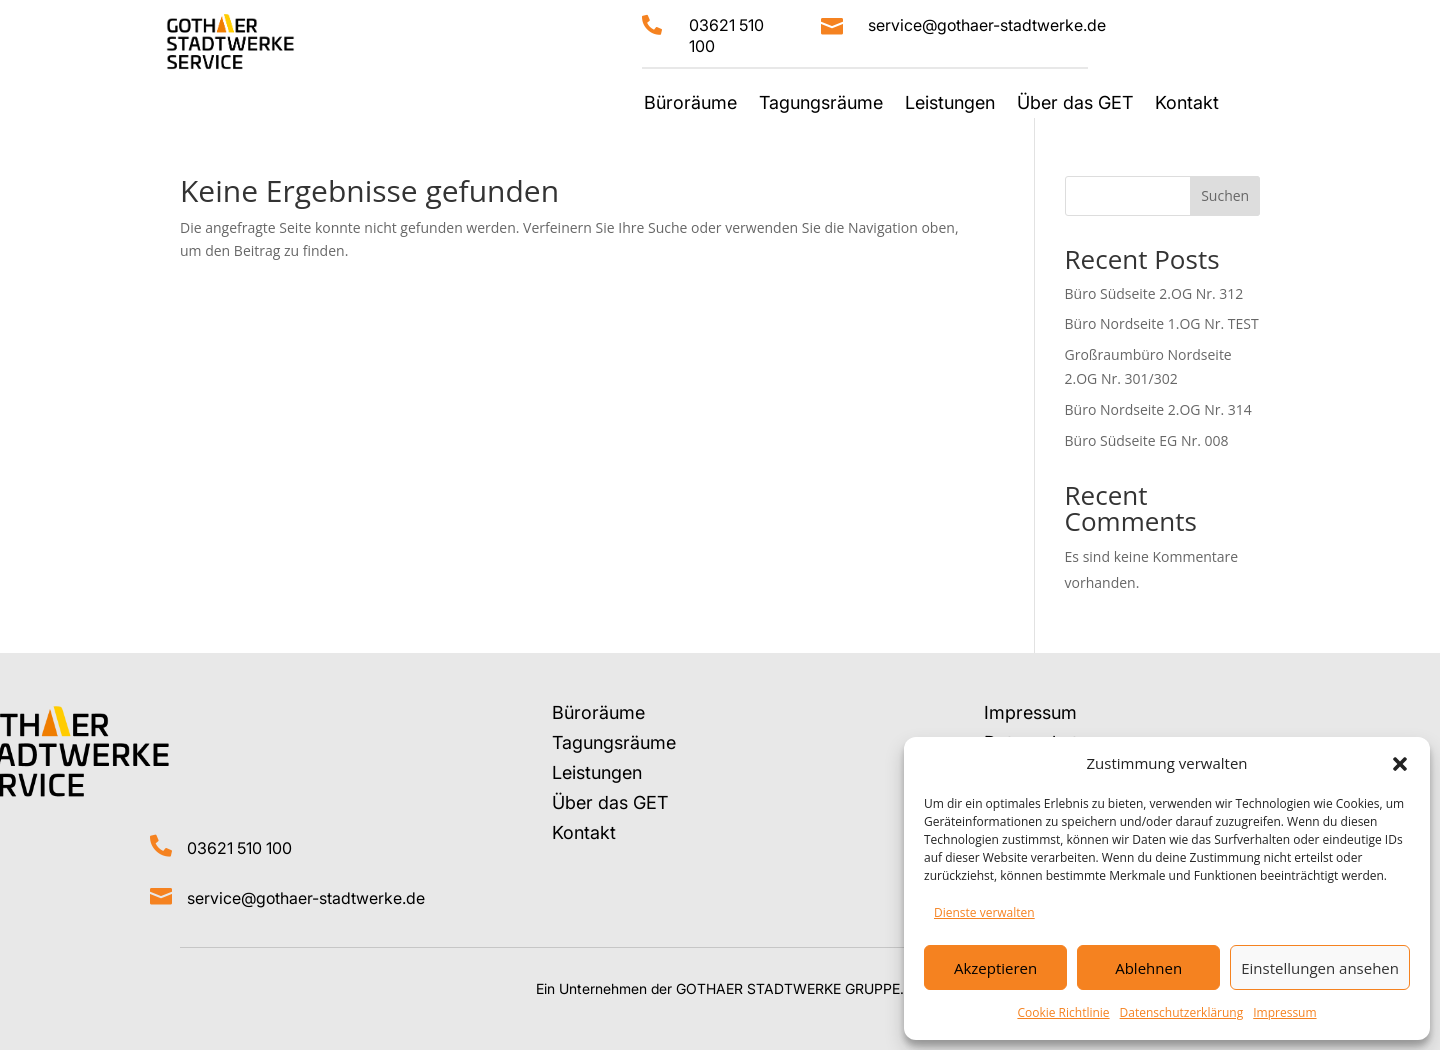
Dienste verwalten (984, 912)
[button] (1400, 764)
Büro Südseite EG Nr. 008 (1147, 440)
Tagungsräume (821, 104)
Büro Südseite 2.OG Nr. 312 (1154, 293)
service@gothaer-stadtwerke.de (987, 25)
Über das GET (1075, 104)
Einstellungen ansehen (1320, 968)
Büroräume (690, 104)
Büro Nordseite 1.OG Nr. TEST (1162, 323)
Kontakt (1187, 104)
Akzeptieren (995, 968)
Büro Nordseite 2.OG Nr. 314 (1158, 409)
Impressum (1284, 1012)
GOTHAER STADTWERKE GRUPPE (788, 988)
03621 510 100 (239, 848)
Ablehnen (1148, 968)
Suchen (1225, 195)
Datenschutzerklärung (1182, 1012)
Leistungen (950, 104)
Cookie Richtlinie (1063, 1012)
